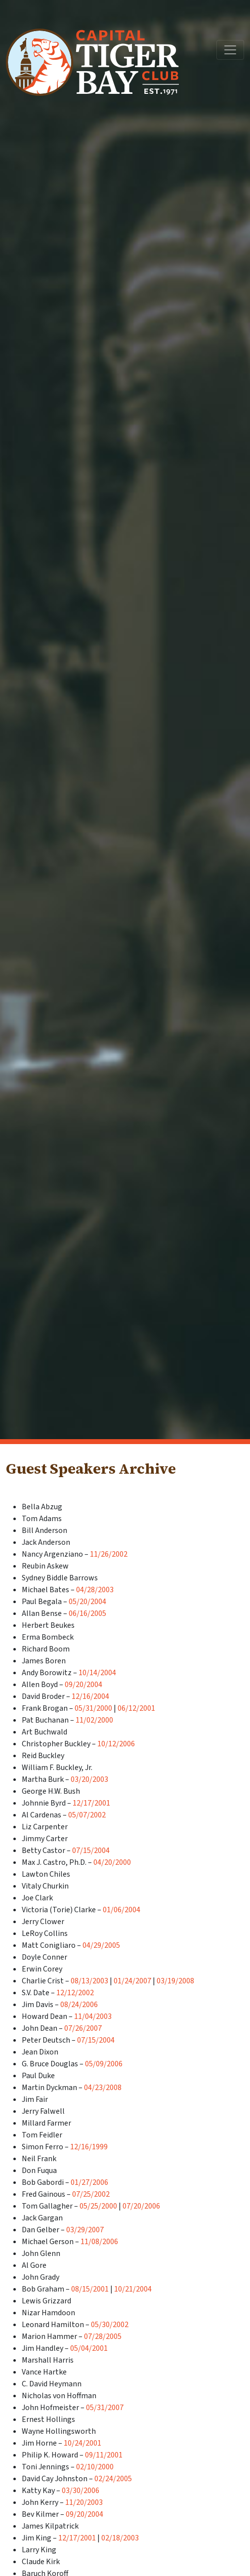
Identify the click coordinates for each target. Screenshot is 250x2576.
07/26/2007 (83, 2028)
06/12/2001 (136, 1708)
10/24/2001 (82, 2443)
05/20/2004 (87, 1601)
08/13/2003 (89, 1980)
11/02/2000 (94, 1720)
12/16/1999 (89, 2146)
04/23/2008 (103, 2087)
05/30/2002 (109, 2324)
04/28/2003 (95, 1589)
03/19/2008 (175, 1980)
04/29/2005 (101, 1945)
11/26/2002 (108, 1554)
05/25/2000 (98, 2206)
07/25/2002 (91, 2194)
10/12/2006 (116, 1743)
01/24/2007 (132, 1980)
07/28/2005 (103, 2336)
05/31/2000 (93, 1708)
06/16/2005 (87, 1613)
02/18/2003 (120, 2538)
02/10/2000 (95, 2466)
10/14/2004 (97, 1672)
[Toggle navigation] (230, 50)
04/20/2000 (112, 1862)
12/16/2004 (90, 1696)
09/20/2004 (83, 1684)
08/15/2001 (90, 2289)
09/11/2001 (104, 2455)
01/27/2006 (89, 2182)
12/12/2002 (75, 1992)
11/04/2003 (93, 2016)
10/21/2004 (133, 2289)
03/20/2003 (89, 1779)
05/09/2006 (104, 2063)
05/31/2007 (105, 2407)
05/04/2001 (89, 2348)
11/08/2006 (99, 2241)
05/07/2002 (87, 1815)
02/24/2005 (113, 2478)
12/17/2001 (91, 1803)
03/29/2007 (85, 2229)
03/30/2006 (80, 2490)
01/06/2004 (121, 1909)
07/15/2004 (91, 1850)
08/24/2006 (79, 2004)
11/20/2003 (84, 2502)
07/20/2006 (141, 2206)
